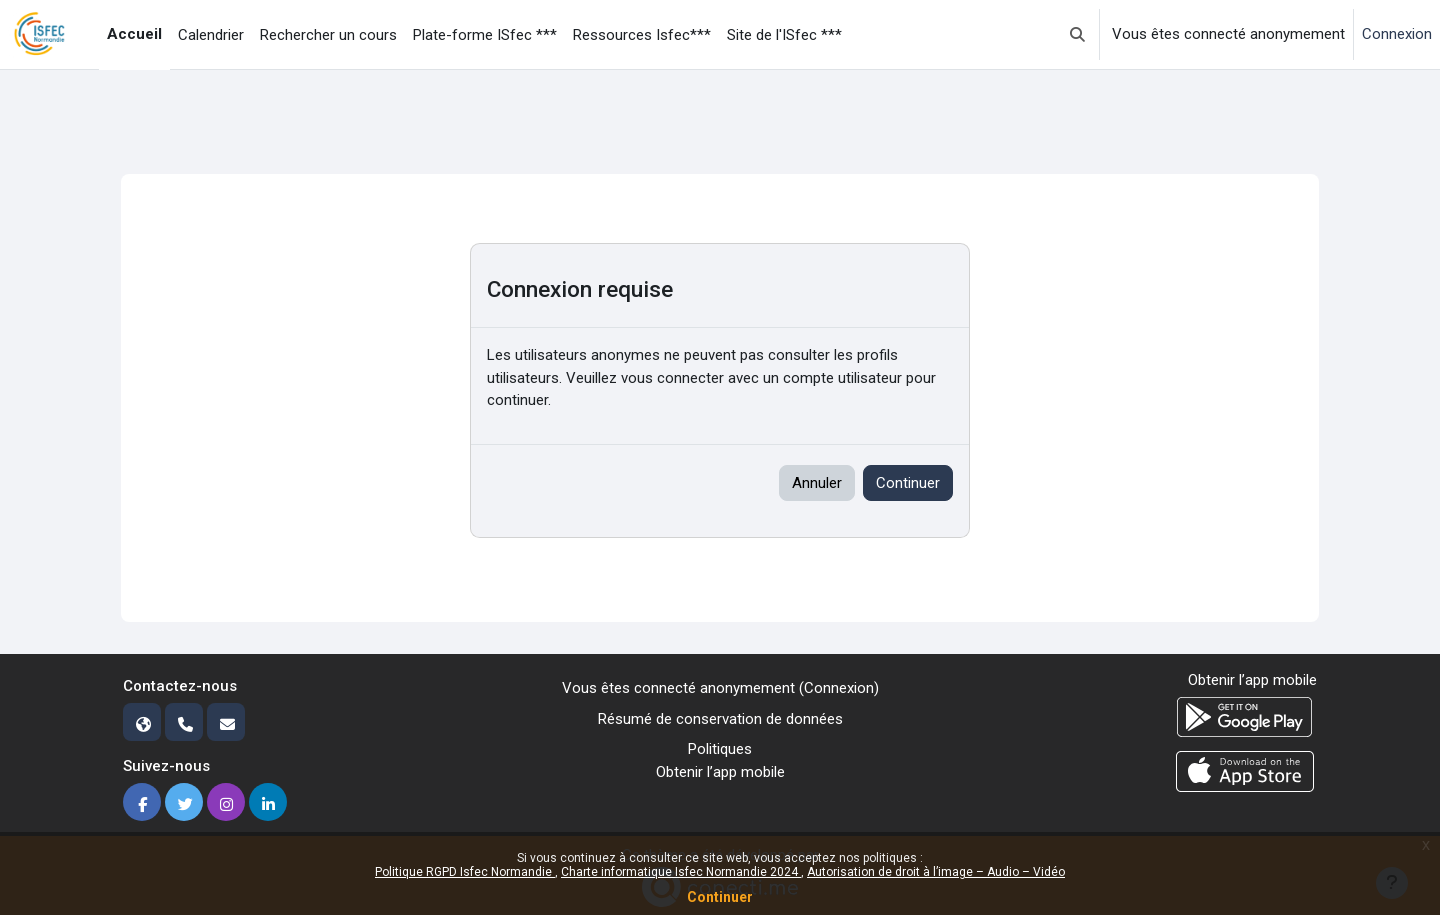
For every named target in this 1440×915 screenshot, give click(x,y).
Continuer (720, 897)
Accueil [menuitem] (134, 34)
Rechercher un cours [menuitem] (328, 35)
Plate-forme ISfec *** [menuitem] (485, 35)
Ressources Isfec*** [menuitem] (642, 35)
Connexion (1397, 34)
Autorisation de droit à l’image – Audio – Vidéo (936, 872)
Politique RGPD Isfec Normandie (465, 872)
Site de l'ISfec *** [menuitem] (784, 35)
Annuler (817, 483)
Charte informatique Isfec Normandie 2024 (681, 872)
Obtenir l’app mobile (720, 772)
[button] (1077, 34)
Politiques (720, 749)
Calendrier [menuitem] (211, 35)
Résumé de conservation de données (720, 719)
